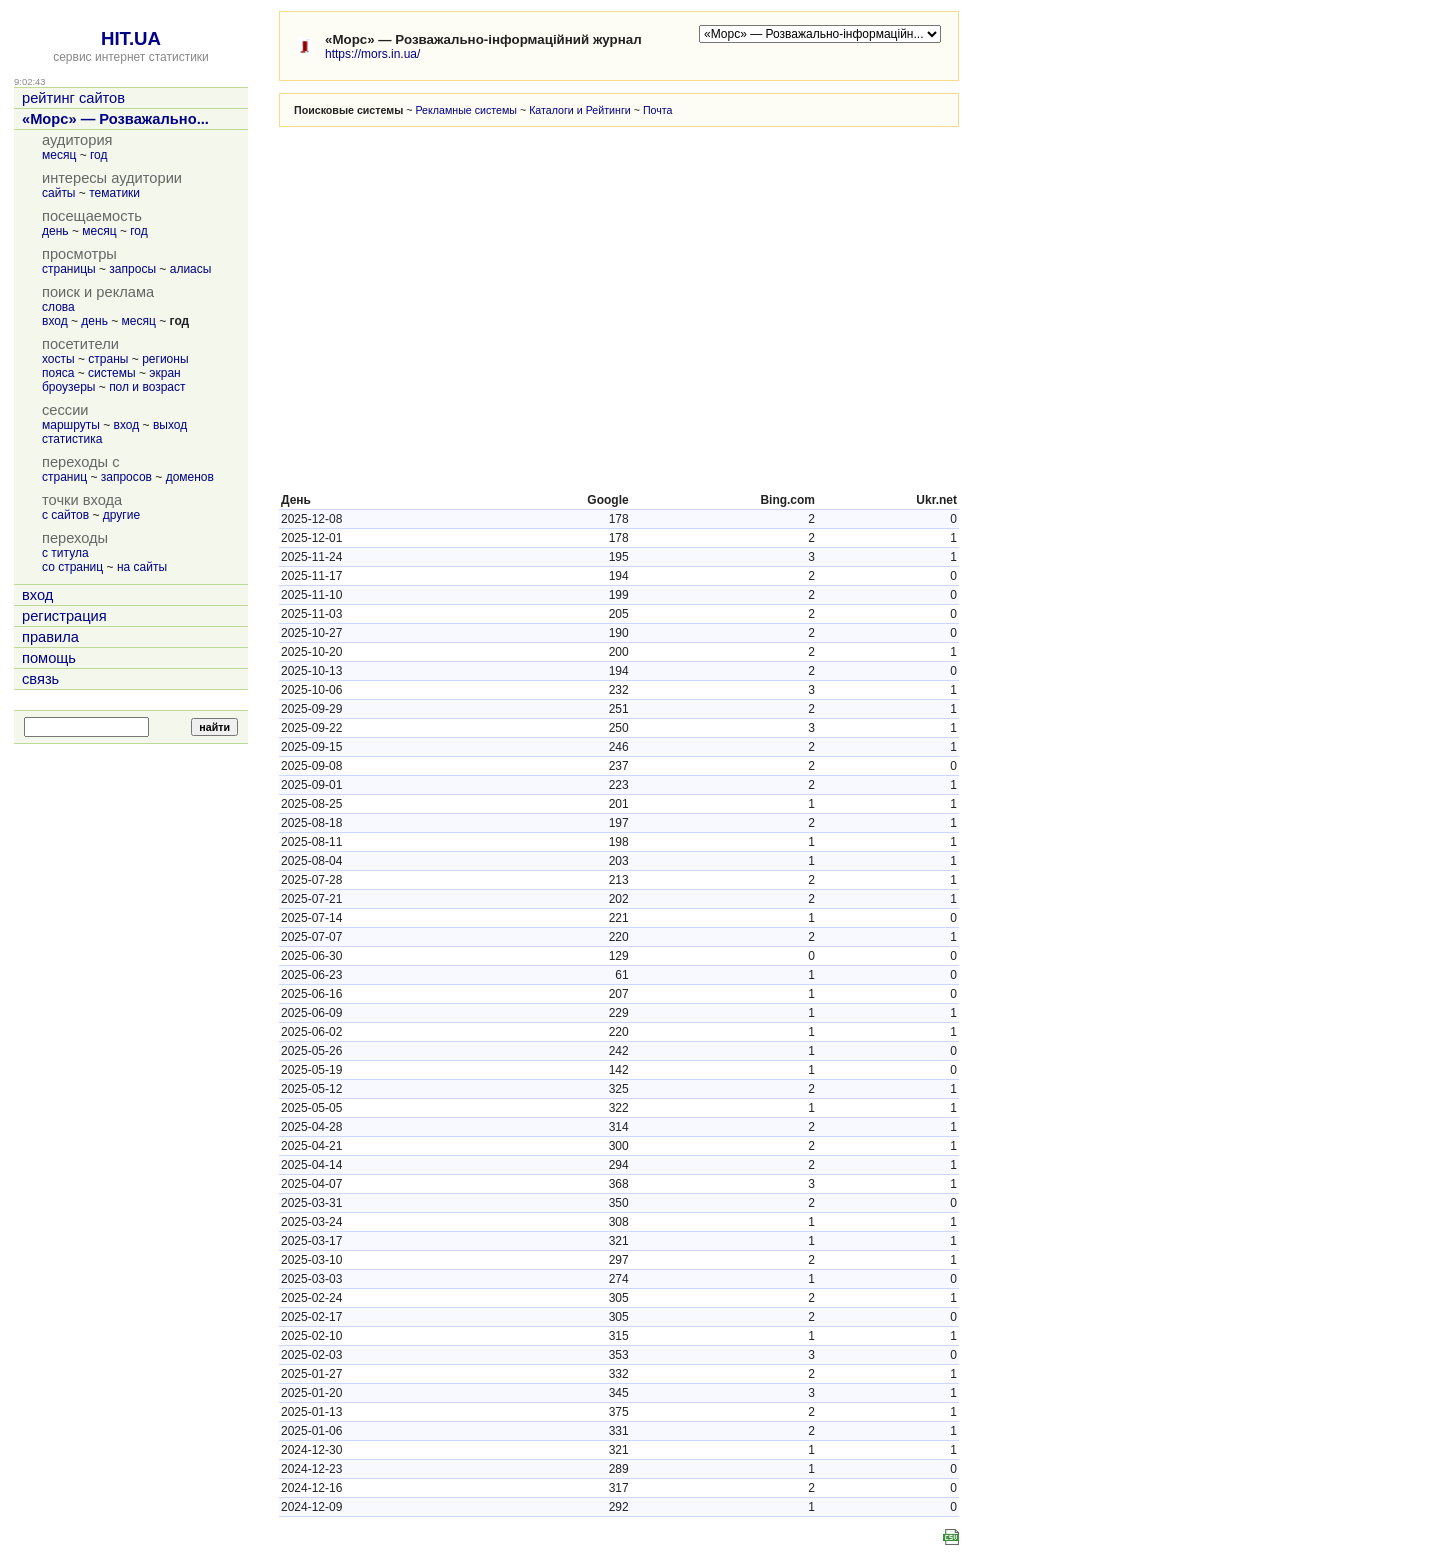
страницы (69, 269)
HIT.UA (131, 38)
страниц (64, 477)
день (55, 231)
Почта (658, 110)
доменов (190, 477)
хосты (58, 359)
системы (112, 373)
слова (58, 307)
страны (108, 359)
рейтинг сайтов (73, 98)
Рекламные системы (466, 110)
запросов (126, 477)
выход (170, 425)
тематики (114, 193)
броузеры (68, 387)
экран (164, 373)
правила (50, 637)
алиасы (191, 269)
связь (40, 679)
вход (55, 321)
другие (121, 515)
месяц (59, 155)
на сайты (142, 567)
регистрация (64, 616)
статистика (72, 439)
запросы (132, 269)
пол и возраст (147, 387)
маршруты (71, 425)
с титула (65, 553)
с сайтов (65, 515)
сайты (59, 193)
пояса (58, 373)
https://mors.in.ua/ (372, 54)
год (99, 155)
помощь (49, 658)
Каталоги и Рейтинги (580, 110)
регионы (165, 359)
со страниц (72, 567)
